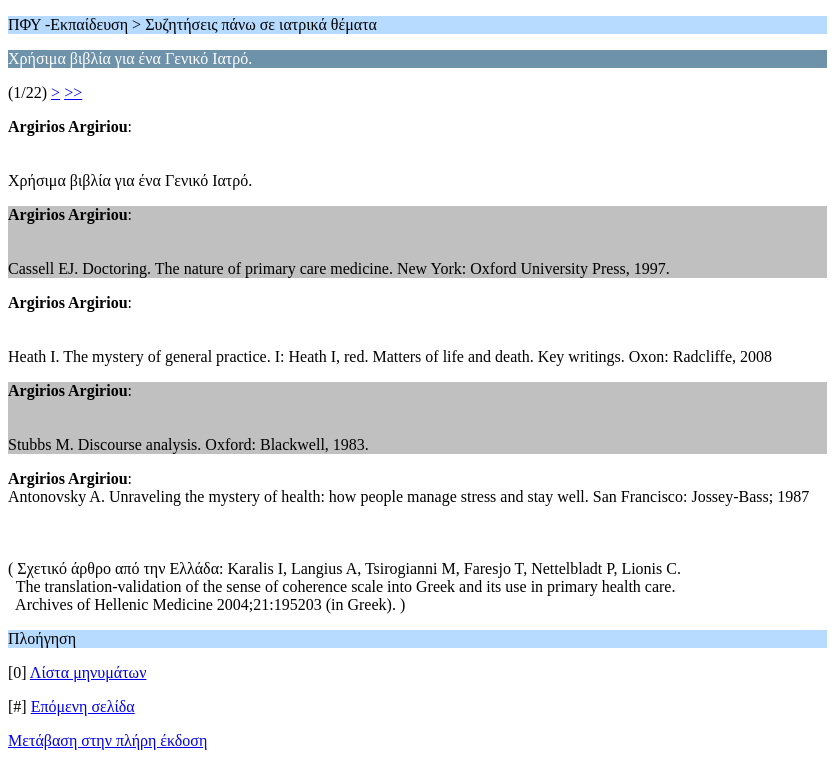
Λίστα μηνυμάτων (88, 672)
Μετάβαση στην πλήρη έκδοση (107, 740)
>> (73, 92)
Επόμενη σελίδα (83, 706)
